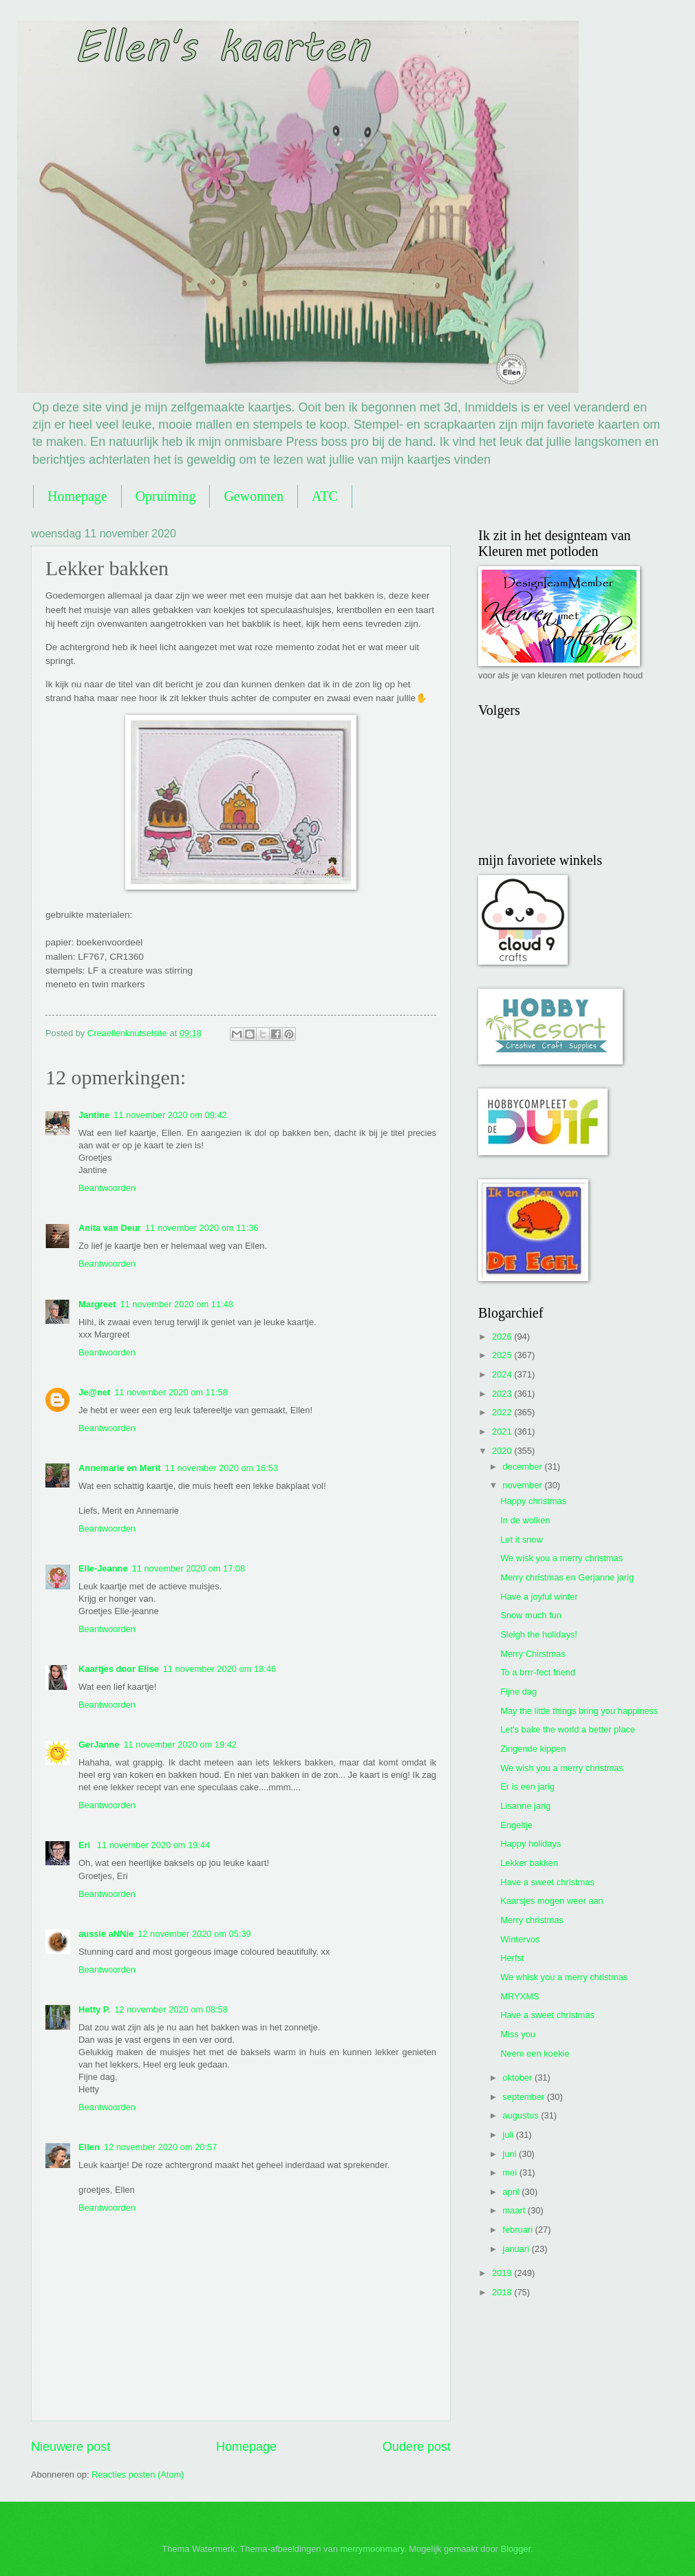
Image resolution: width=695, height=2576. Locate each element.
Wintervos (519, 1939)
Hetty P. (94, 2009)
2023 (503, 1393)
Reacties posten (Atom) (138, 2474)
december (523, 1466)
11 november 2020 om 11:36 (202, 1228)
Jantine (93, 1115)
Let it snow (521, 1539)
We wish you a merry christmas (561, 1768)
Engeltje (516, 1825)
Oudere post (417, 2447)
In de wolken (525, 1520)
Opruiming (166, 496)
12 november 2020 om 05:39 (194, 1934)
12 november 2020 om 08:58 (171, 2009)
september (524, 2097)
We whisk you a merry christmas (564, 1977)
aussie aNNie (105, 1934)
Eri (85, 1845)
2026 (503, 1336)
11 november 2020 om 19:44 (154, 1845)
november (523, 1485)
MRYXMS (519, 1996)
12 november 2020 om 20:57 (160, 2147)
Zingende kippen (533, 1748)
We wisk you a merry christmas (561, 1558)
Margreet (97, 1304)
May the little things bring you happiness (579, 1711)
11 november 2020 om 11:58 (171, 1392)
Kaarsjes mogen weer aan (551, 1901)
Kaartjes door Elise (118, 1669)
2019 (503, 2273)
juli (508, 2134)
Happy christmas (533, 1501)
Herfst (512, 1958)
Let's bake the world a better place (567, 1729)
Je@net (94, 1392)
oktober (518, 2077)
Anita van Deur (109, 1228)
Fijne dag (518, 1691)
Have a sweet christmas (547, 1882)
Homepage (77, 496)
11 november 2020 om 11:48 (176, 1304)
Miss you (517, 2034)
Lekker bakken (529, 1863)
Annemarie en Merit (119, 1468)
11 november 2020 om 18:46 (220, 1669)
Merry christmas (532, 1920)
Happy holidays (530, 1843)
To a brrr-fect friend (537, 1672)
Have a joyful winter (538, 1596)
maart (515, 2210)
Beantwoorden (107, 1188)
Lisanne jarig (525, 1806)
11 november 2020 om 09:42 (170, 1115)
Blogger (515, 2549)
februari (518, 2229)
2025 (503, 1355)
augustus (521, 2115)
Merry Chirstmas (532, 1654)
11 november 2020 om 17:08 (189, 1568)
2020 (503, 1451)
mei (510, 2172)
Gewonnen (254, 496)
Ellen (89, 2147)
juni (510, 2154)
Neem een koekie (534, 2053)
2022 (503, 1412)
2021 (503, 1431)
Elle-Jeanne (103, 1568)
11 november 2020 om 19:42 (180, 1744)
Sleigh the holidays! (538, 1634)
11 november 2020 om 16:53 (221, 1468)
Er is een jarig (527, 1786)
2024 (503, 1374)
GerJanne (98, 1744)
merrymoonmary (372, 2549)
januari (516, 2249)
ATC (325, 496)
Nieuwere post (70, 2447)
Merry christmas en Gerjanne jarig (567, 1577)
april (512, 2192)
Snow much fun (531, 1615)
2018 (503, 2292)
